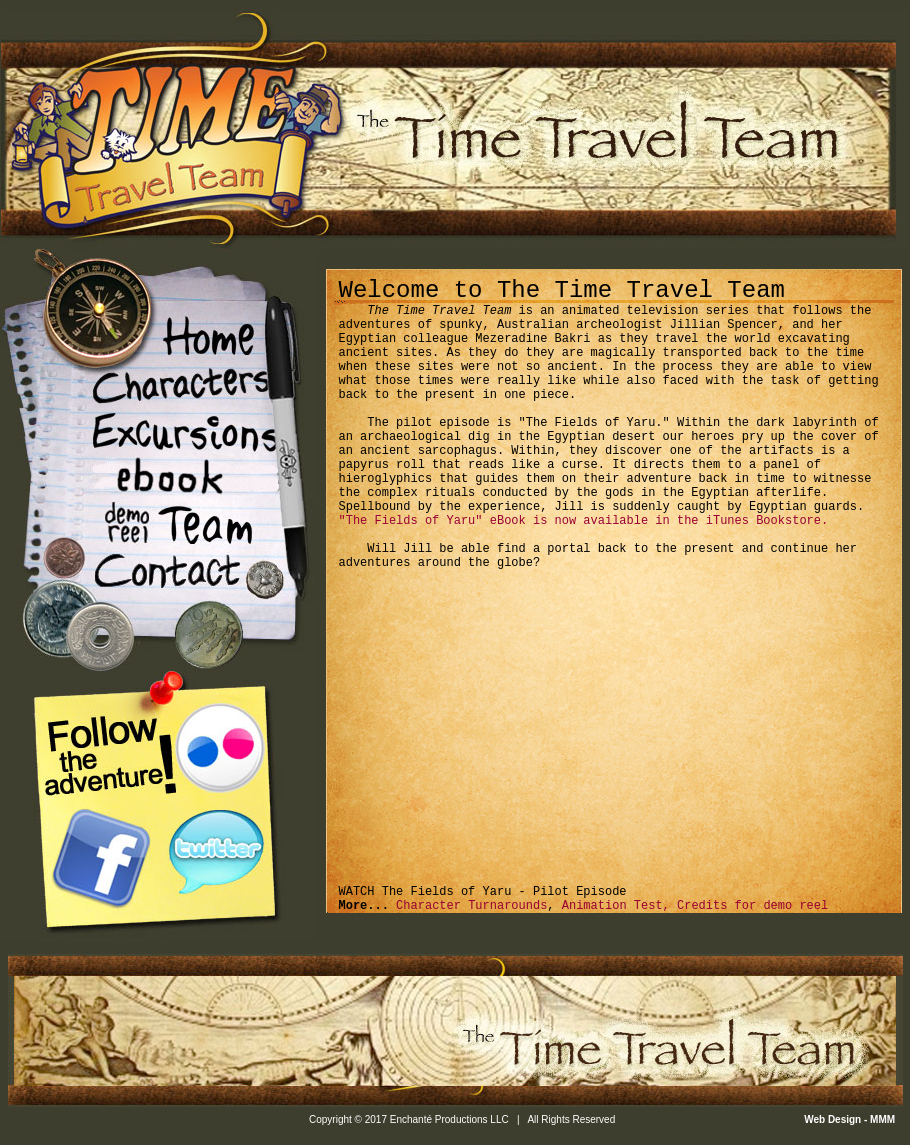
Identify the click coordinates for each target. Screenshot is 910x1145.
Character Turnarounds (468, 906)
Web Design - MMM (851, 1119)
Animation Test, (619, 906)
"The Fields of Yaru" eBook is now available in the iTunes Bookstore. (584, 521)
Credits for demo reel (752, 906)
